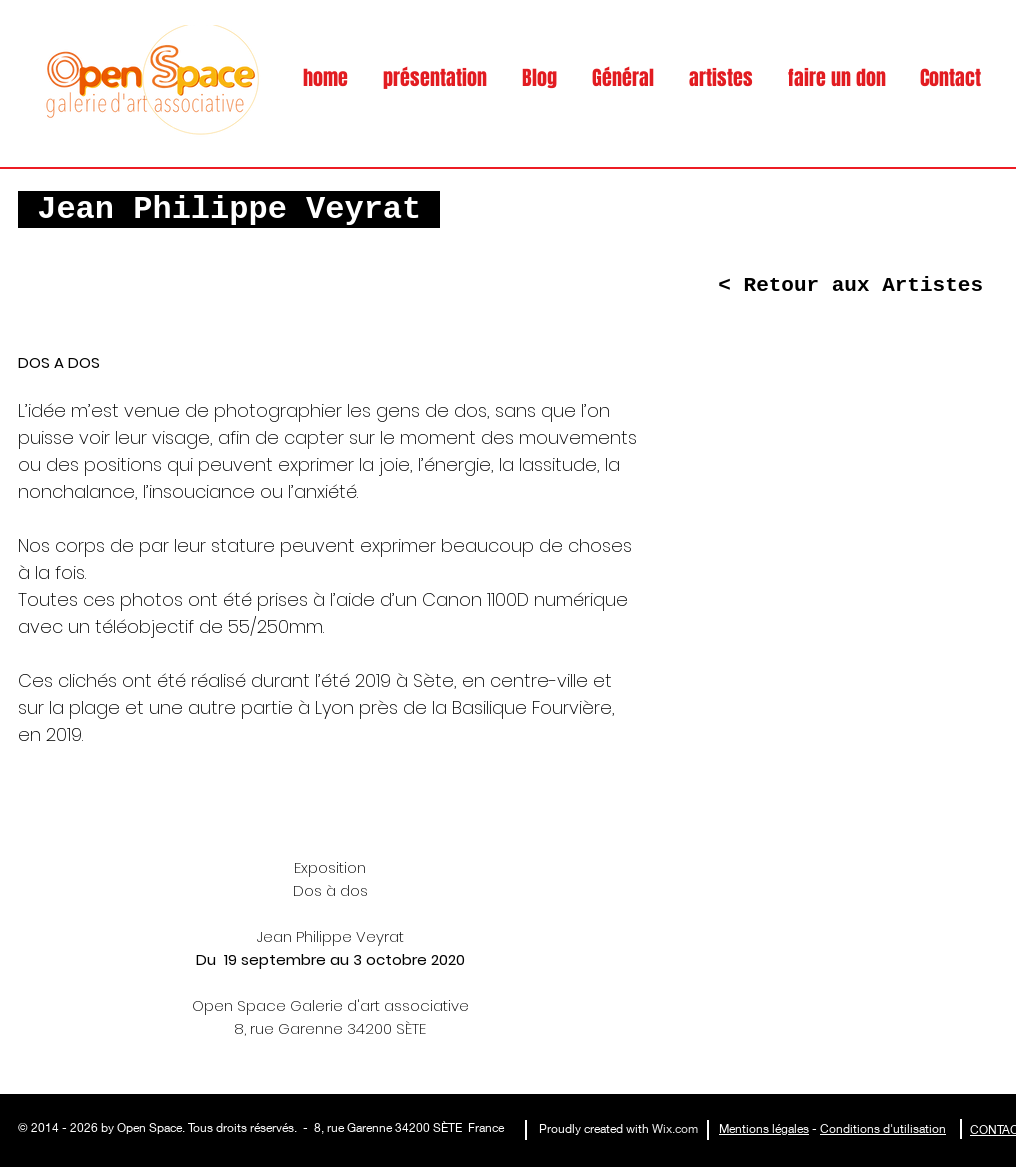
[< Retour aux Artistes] (850, 285)
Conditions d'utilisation (883, 1128)
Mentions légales (764, 1128)
